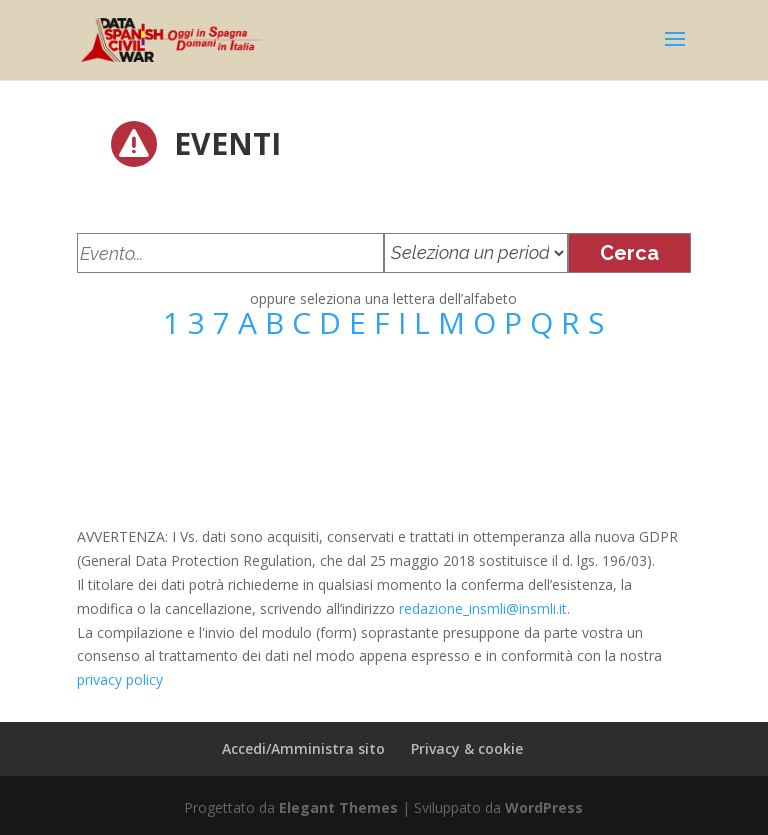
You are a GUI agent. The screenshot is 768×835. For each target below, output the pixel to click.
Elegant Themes (338, 807)
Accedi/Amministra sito (303, 748)
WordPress (544, 807)
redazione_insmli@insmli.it (483, 608)
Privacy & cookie (467, 748)
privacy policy (120, 679)
